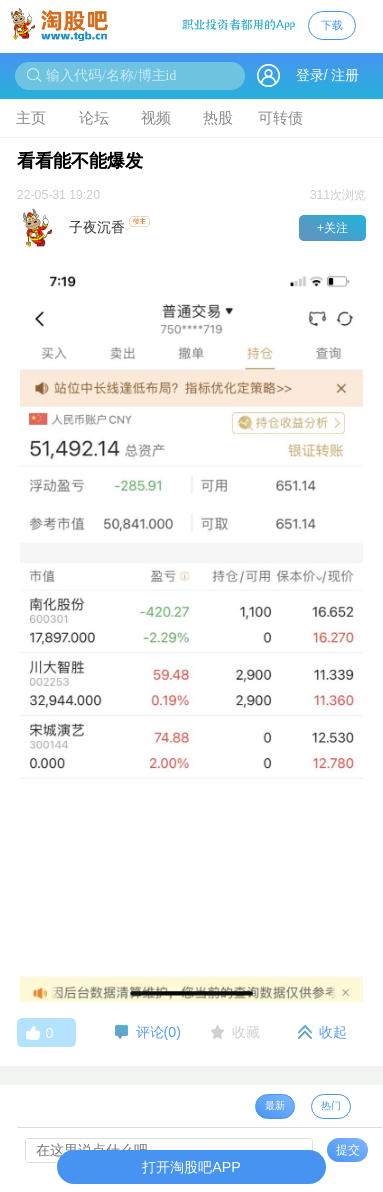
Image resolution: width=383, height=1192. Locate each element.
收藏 (246, 1032)
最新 (275, 1105)
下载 (332, 25)
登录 (310, 75)
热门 (331, 1105)
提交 (348, 1150)
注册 (345, 75)
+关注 (332, 228)
